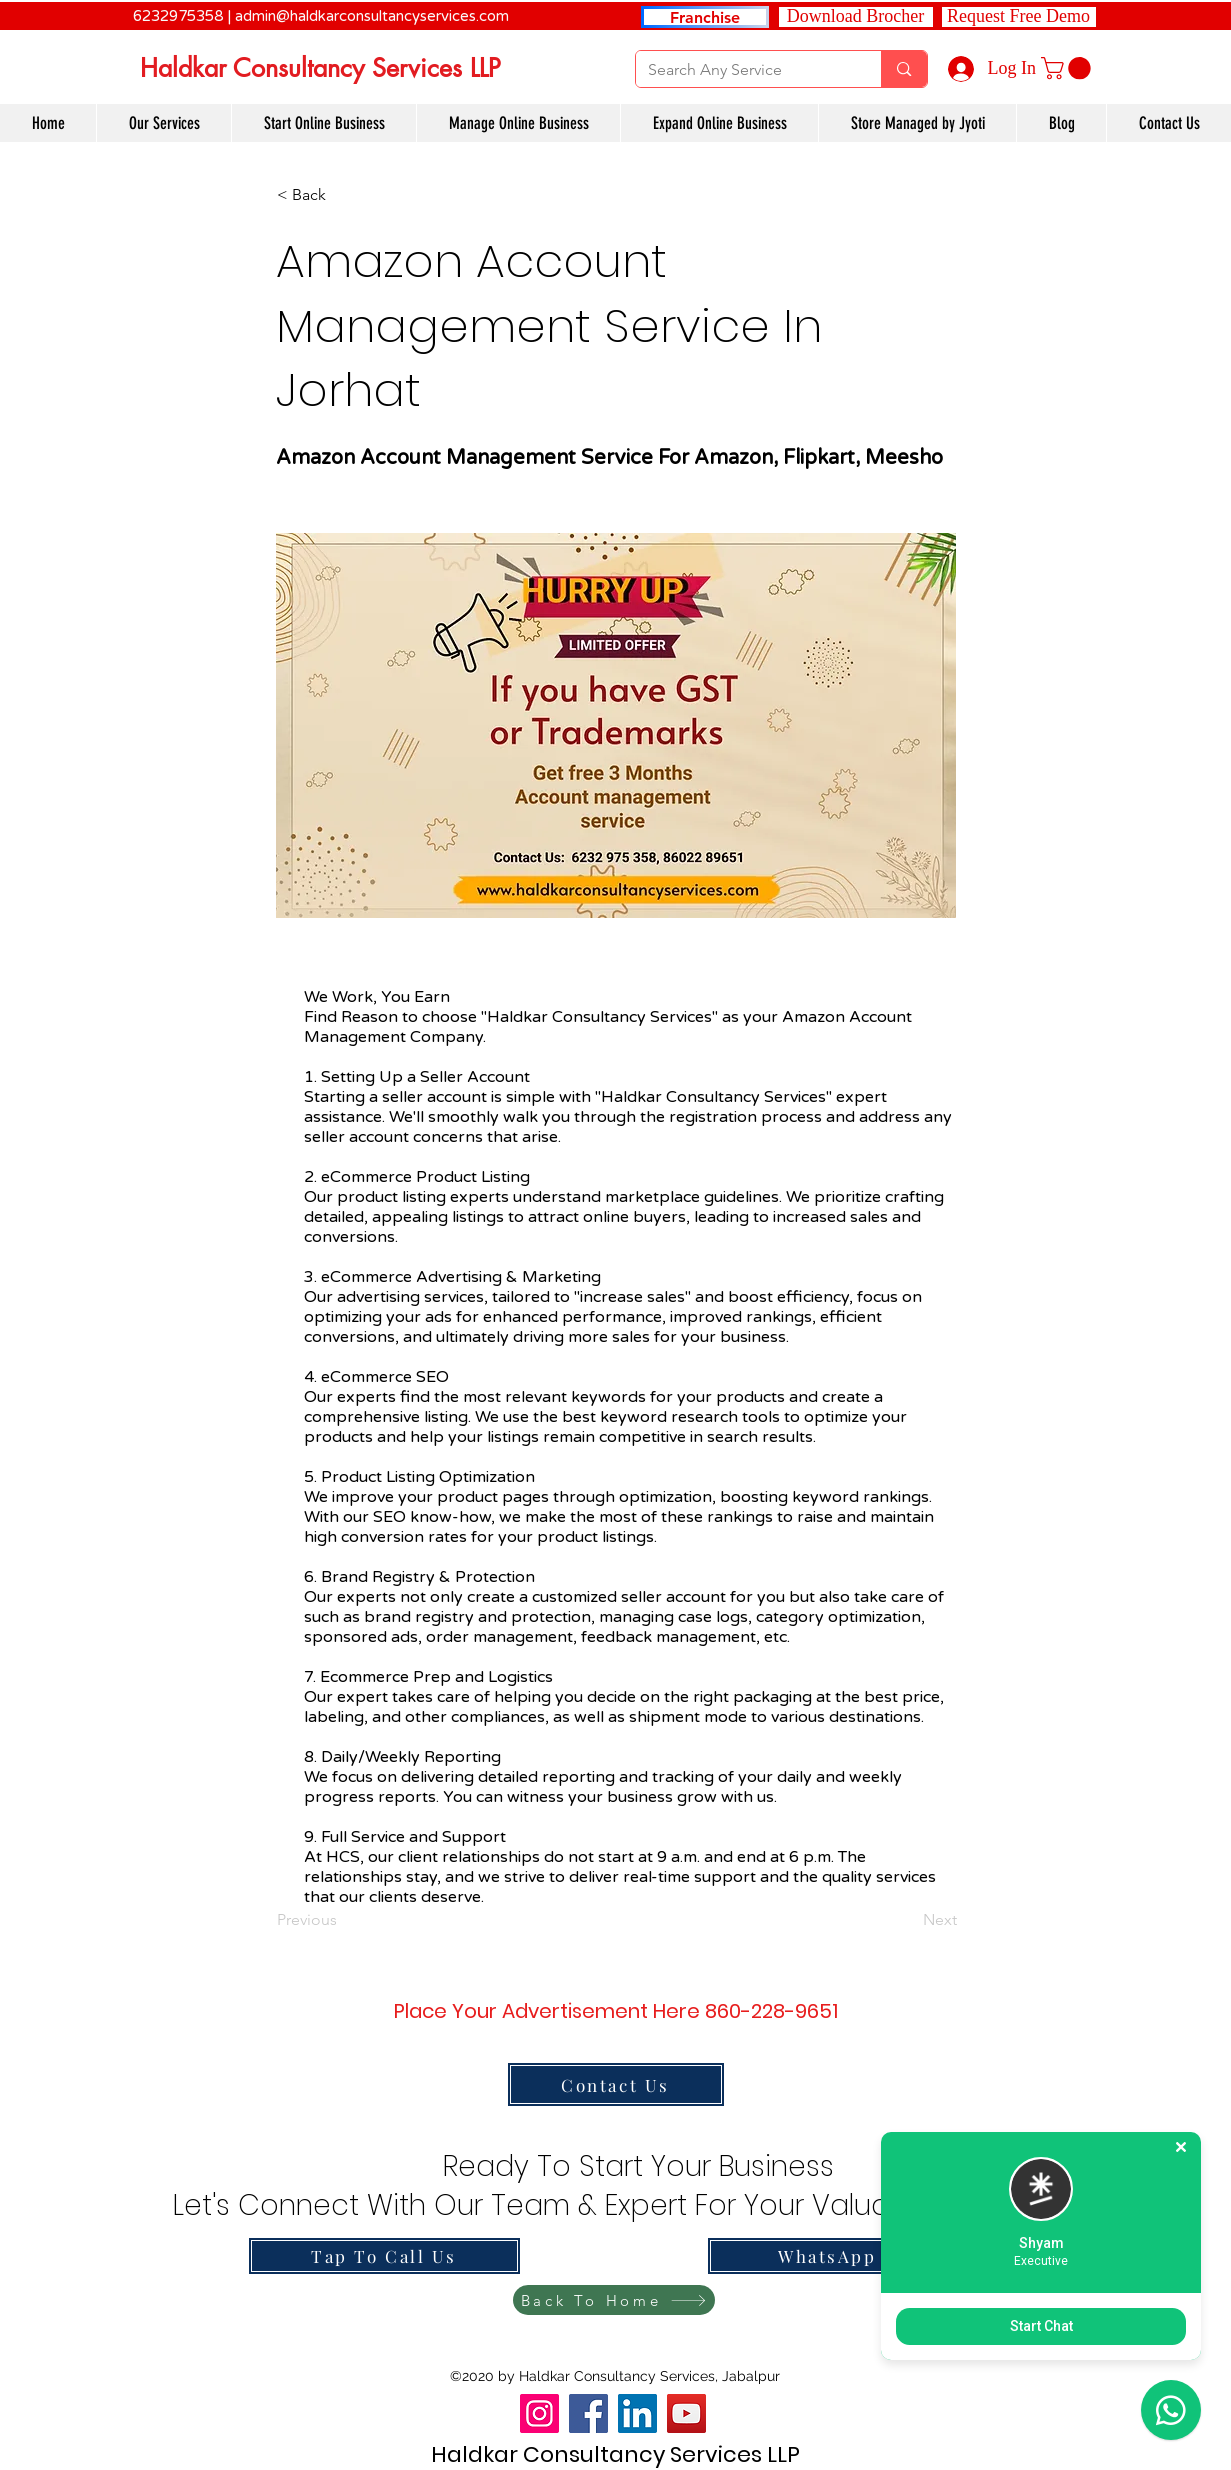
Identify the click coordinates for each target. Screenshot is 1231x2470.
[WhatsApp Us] (843, 2256)
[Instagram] (539, 2413)
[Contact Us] (616, 2084)
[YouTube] (686, 2413)
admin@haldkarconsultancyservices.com (372, 16)
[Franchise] (705, 17)
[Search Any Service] (744, 70)
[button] (1019, 17)
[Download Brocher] (856, 17)
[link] (1068, 68)
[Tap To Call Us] (384, 2256)
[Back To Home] (614, 2300)
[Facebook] (588, 2413)
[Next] (907, 1921)
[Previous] (343, 1921)
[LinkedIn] (637, 2413)
